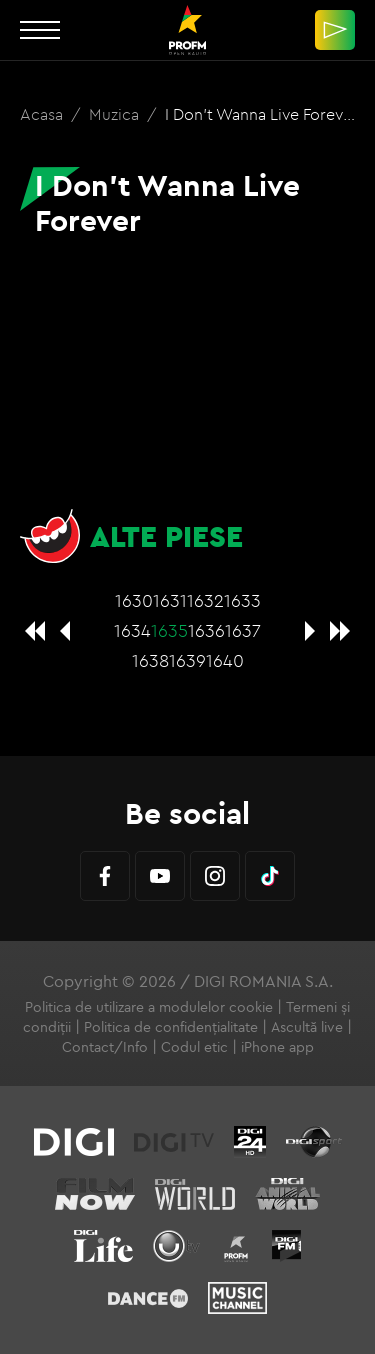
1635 (169, 630)
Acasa (43, 114)
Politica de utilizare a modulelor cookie (149, 1007)
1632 (205, 600)
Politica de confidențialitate (171, 1027)
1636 (206, 630)
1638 (150, 660)
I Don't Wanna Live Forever (261, 114)
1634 (132, 630)
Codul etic (194, 1047)
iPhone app (277, 1047)
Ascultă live (307, 1027)
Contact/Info (105, 1047)
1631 (170, 600)
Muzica (116, 114)
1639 (187, 660)
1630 (134, 600)
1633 (242, 600)
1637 (243, 630)
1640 (225, 660)
